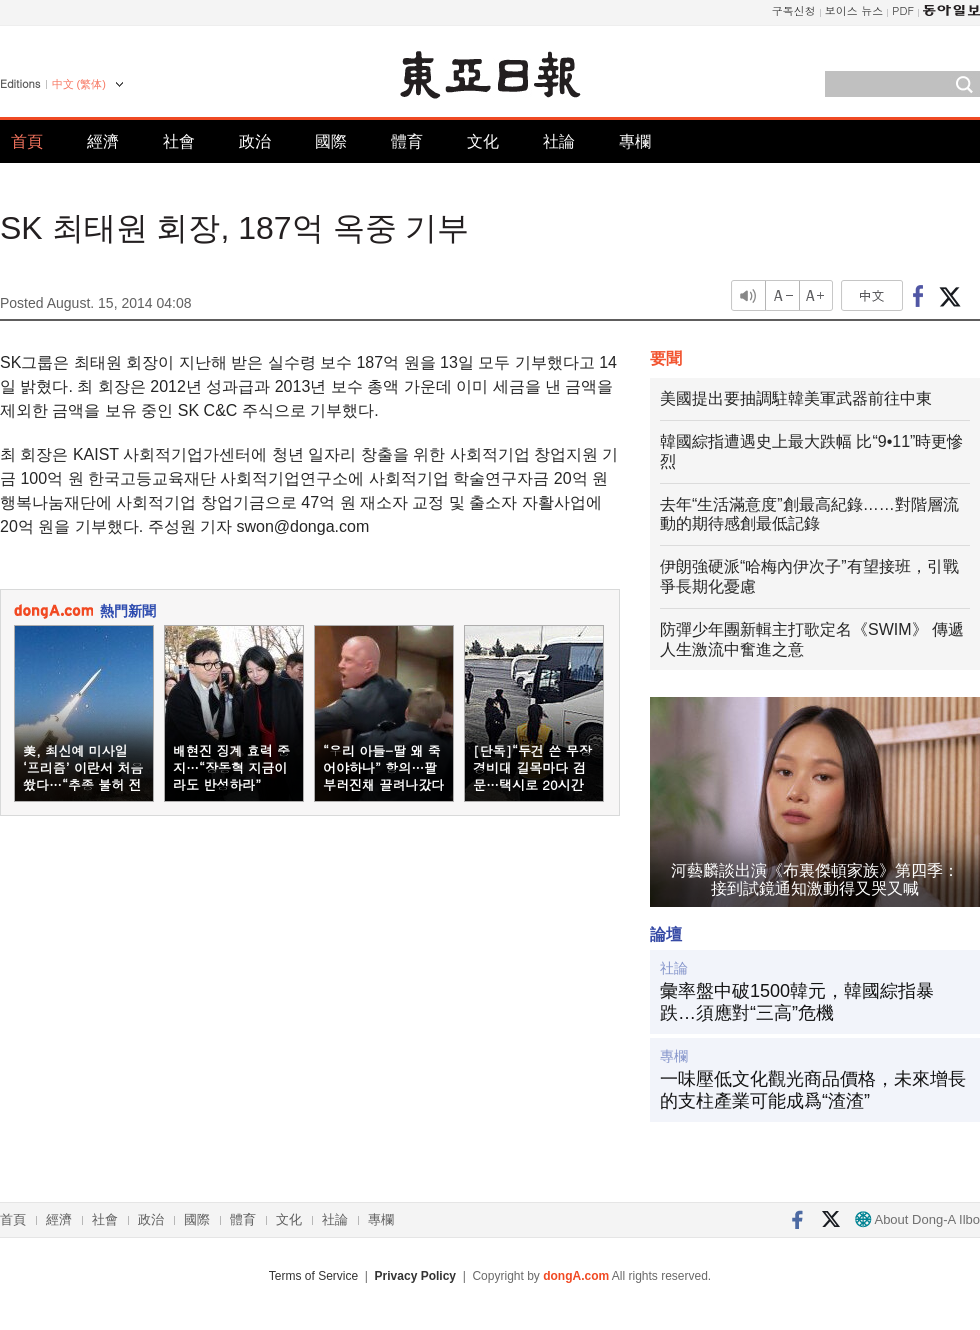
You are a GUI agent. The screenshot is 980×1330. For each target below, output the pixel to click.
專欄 (635, 141)
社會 (179, 141)
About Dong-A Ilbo (917, 1219)
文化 (483, 141)
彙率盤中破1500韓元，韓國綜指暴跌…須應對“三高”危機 (797, 1002)
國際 (331, 141)
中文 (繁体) (79, 84)
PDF (903, 10)
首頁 (27, 141)
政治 (255, 141)
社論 (559, 141)
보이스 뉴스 (854, 10)
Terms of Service (313, 1276)
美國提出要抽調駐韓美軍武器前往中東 (796, 398)
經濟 (103, 141)
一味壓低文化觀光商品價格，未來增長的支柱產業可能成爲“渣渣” (813, 1090)
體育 (407, 141)
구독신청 (794, 10)
